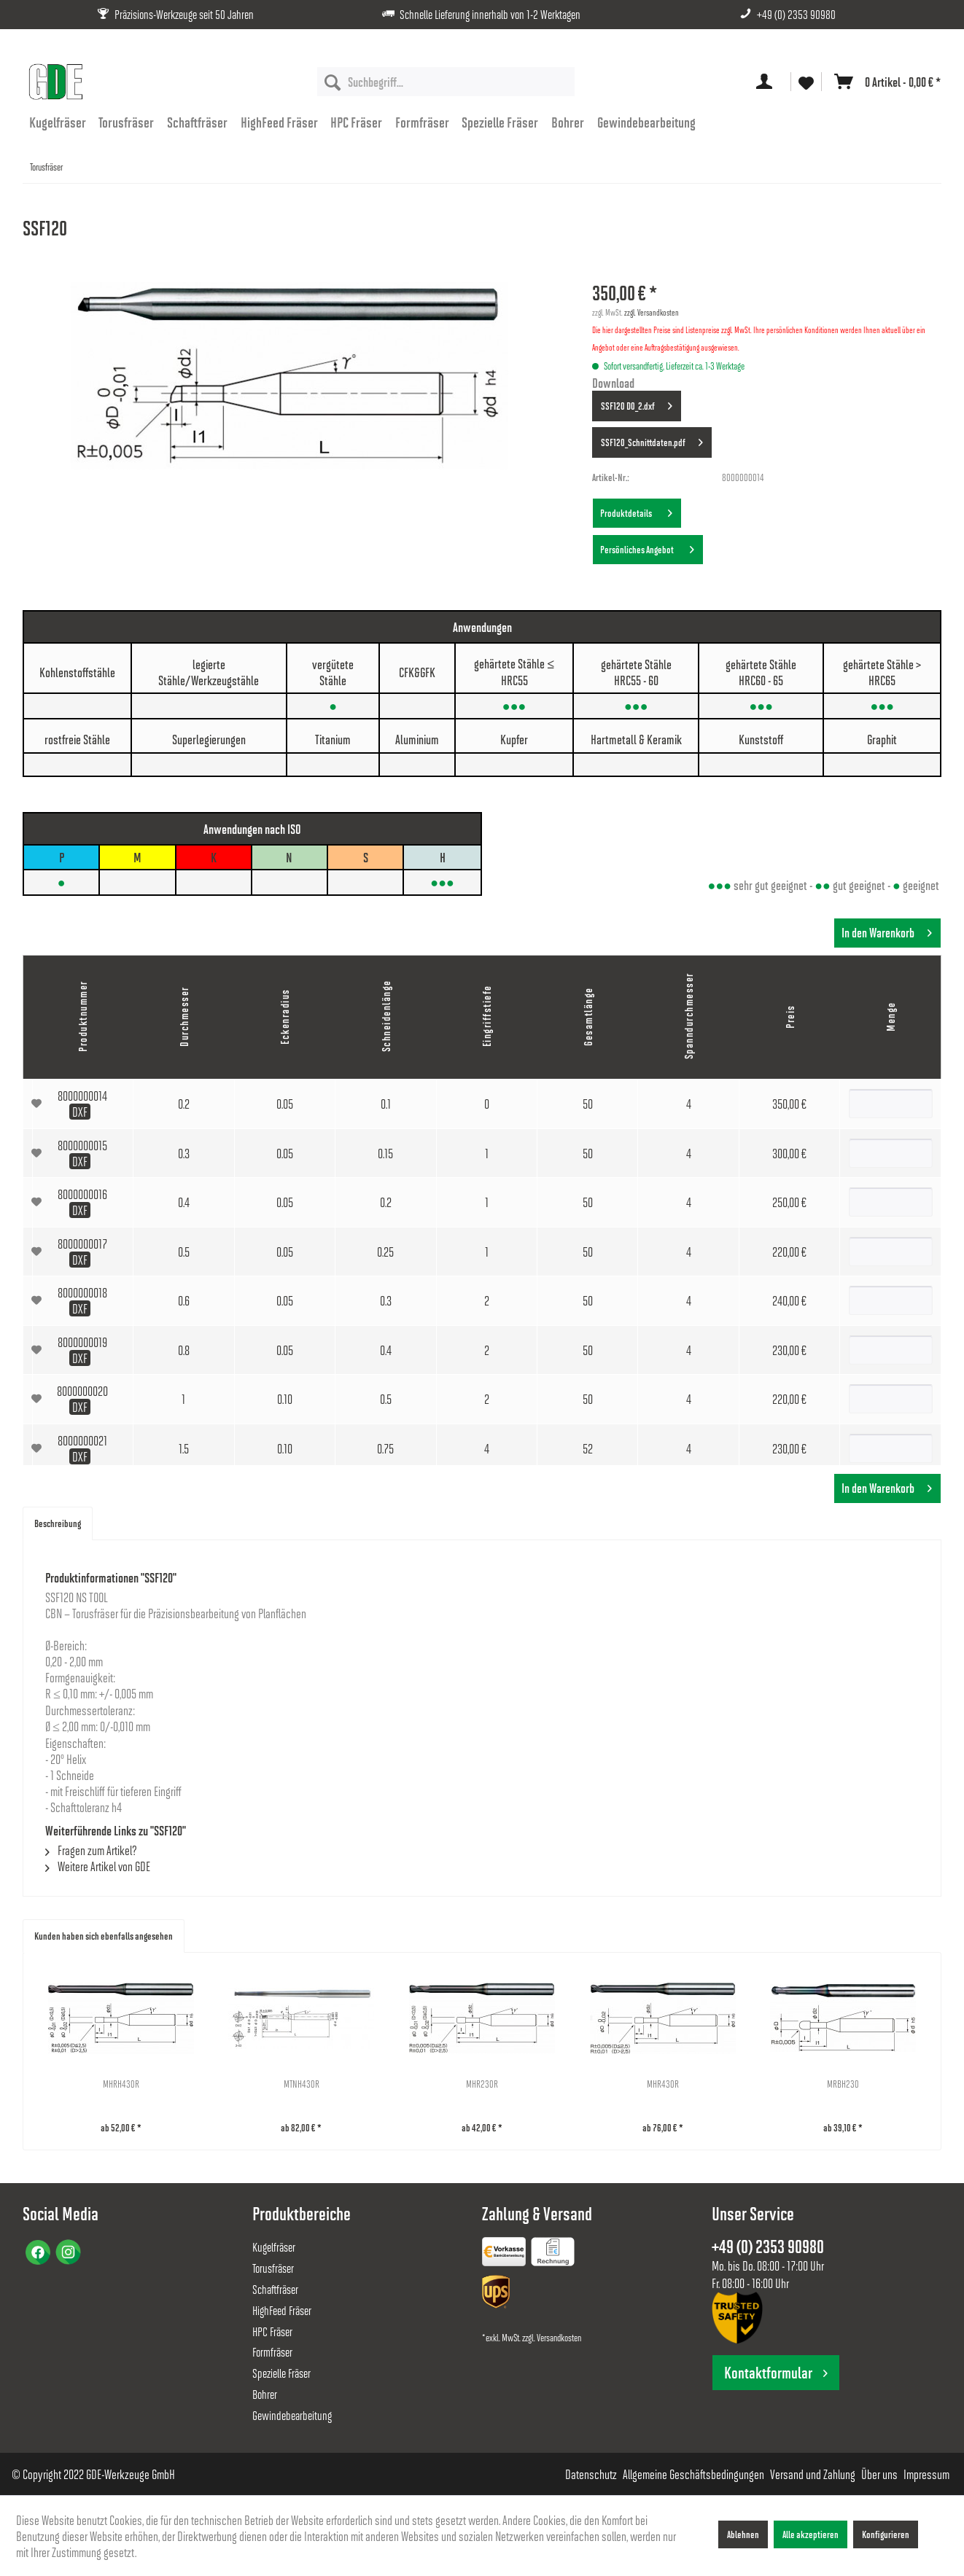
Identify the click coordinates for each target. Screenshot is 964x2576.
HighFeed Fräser (281, 2310)
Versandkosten (559, 2337)
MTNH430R (301, 2083)
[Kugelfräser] (58, 121)
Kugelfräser (273, 2247)
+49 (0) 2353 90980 (796, 14)
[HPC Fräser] (356, 121)
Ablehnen (743, 2534)
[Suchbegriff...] (446, 81)
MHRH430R (121, 2083)
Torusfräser (273, 2268)
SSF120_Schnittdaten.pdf (652, 439)
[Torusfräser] (127, 121)
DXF (80, 1112)
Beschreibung (57, 1523)
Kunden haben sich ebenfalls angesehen (103, 1935)
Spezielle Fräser (281, 2373)
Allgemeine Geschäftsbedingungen (693, 2474)
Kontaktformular (776, 2372)
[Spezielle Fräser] (500, 121)
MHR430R (663, 2083)
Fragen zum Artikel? (91, 1850)
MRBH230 (843, 2083)
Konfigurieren (885, 2534)
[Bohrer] (568, 121)
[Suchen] (332, 81)
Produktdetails (636, 510)
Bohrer (264, 2394)
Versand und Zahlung (812, 2474)
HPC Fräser (272, 2331)
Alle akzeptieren (810, 2534)
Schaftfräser (275, 2289)
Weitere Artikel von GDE (97, 1866)
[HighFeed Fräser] (279, 121)
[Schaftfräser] (197, 121)
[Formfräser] (422, 121)
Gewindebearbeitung (292, 2415)
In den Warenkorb (886, 930)
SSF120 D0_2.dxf (636, 403)
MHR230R (482, 2083)
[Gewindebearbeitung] (646, 121)
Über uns (879, 2474)
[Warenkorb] (884, 81)
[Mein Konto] (767, 81)
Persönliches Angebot (647, 546)
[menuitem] (446, 81)
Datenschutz (591, 2474)
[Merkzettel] (806, 82)
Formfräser (272, 2352)
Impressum (926, 2474)
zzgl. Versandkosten (651, 312)
